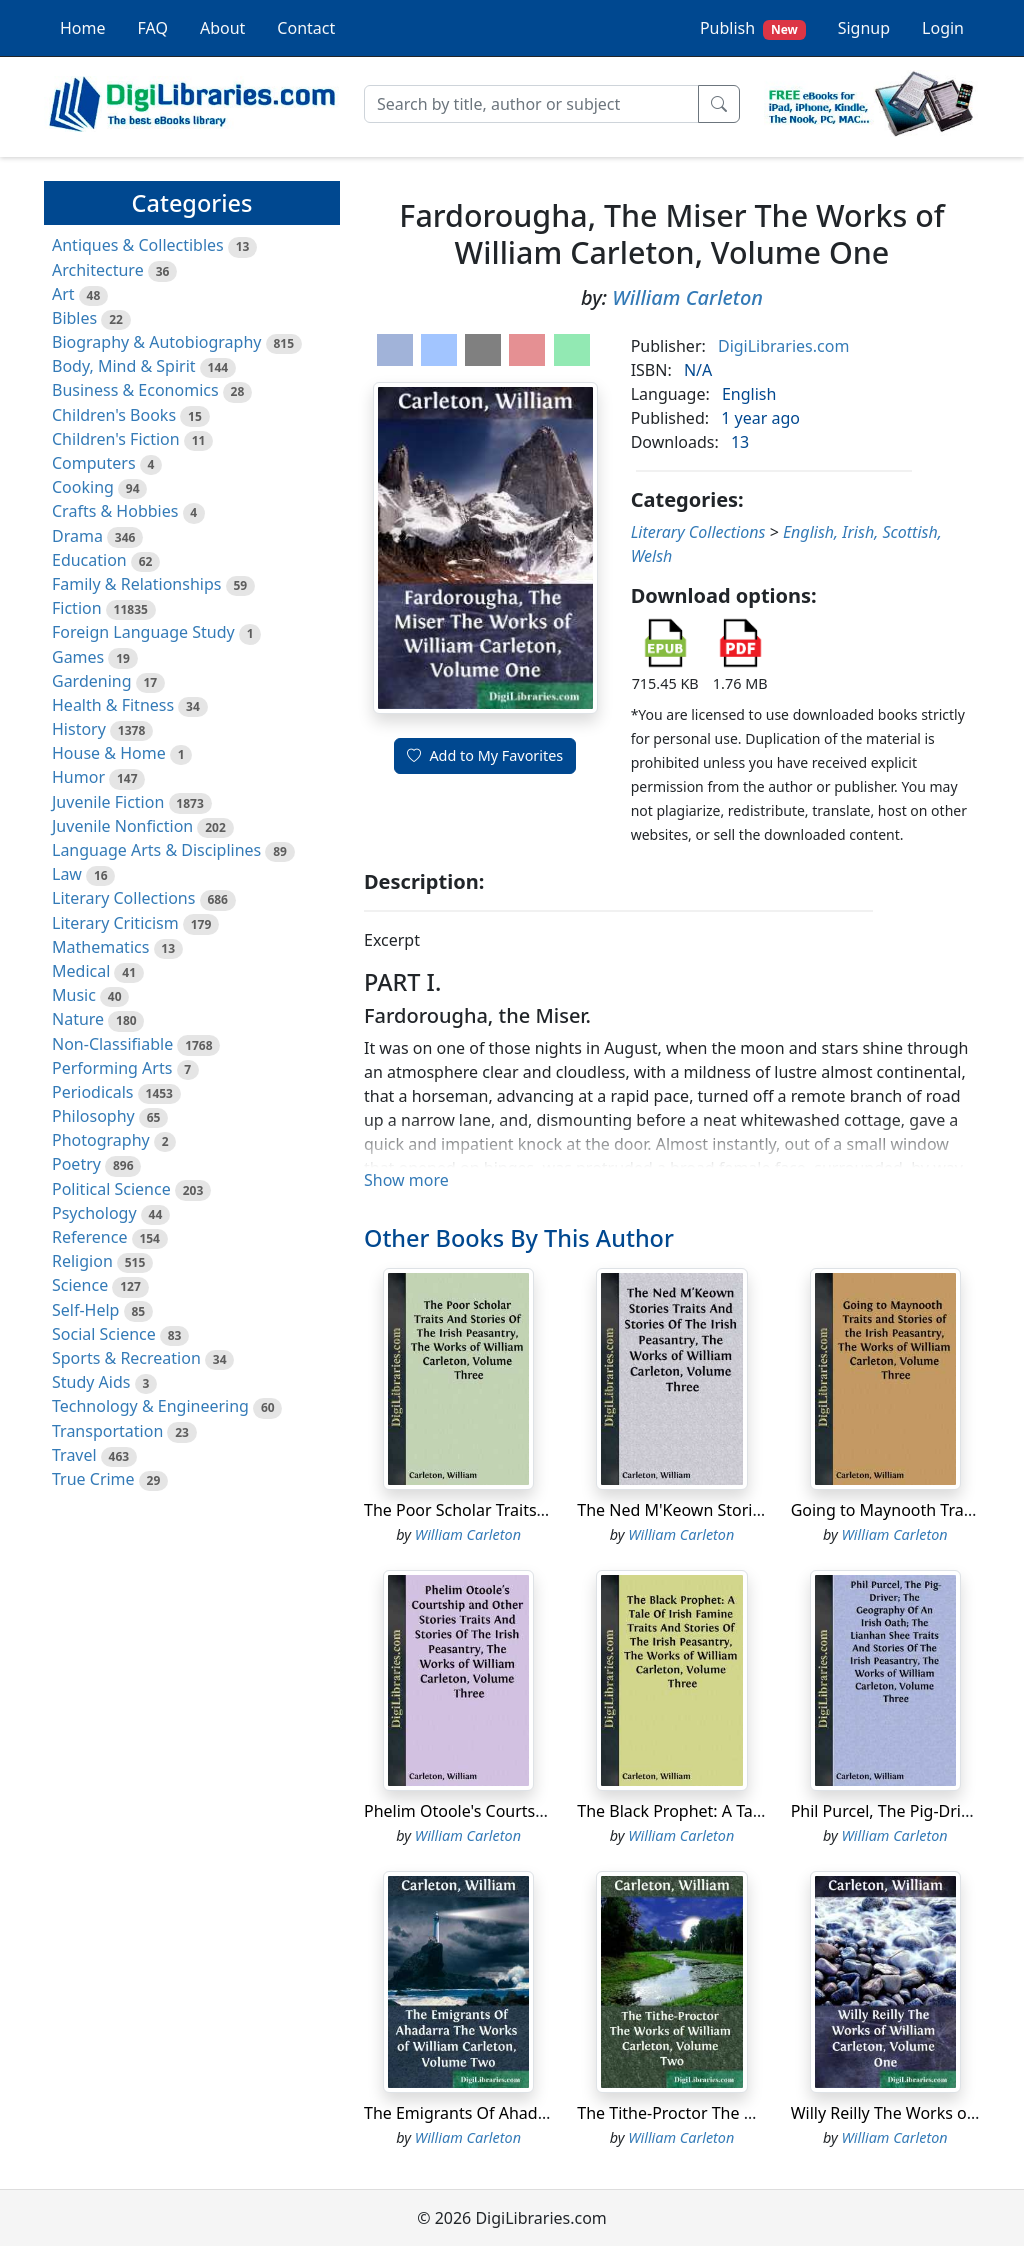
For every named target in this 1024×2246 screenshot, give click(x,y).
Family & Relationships (136, 584)
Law (67, 874)
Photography (101, 1140)
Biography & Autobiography (156, 342)
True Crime (93, 1479)
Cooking (83, 487)
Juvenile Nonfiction (122, 826)
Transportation (107, 1431)
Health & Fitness (113, 705)
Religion (82, 1261)
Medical (81, 971)
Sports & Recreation (126, 1358)
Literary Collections (123, 898)
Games (78, 657)
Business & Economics (135, 390)
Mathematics (100, 947)
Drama (77, 536)
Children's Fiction (116, 439)
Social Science (104, 1334)
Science (80, 1285)
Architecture (98, 270)
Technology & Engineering (150, 1406)
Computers (94, 463)
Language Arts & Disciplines (156, 850)
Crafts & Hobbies (115, 511)
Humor (78, 777)
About (222, 28)
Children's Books (114, 415)
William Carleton (687, 297)
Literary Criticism (115, 923)
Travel (74, 1455)
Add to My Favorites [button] (485, 755)
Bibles (74, 318)
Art (63, 294)
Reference (89, 1237)
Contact (306, 28)
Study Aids (91, 1382)
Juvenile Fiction (108, 802)
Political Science (111, 1189)
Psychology (94, 1213)
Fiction (77, 608)
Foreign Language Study (143, 632)
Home (83, 28)
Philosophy (93, 1116)
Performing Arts (112, 1068)
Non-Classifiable (112, 1044)
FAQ (153, 28)
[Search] (531, 104)
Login (943, 28)
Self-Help (85, 1310)
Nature (78, 1019)
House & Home (109, 753)
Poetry (76, 1164)
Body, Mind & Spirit (124, 366)
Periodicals (93, 1092)
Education (89, 560)
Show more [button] (406, 1180)
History (79, 729)
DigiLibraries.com (783, 346)
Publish (753, 28)
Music (74, 995)
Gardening (92, 681)
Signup (864, 28)
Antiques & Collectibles (138, 245)
